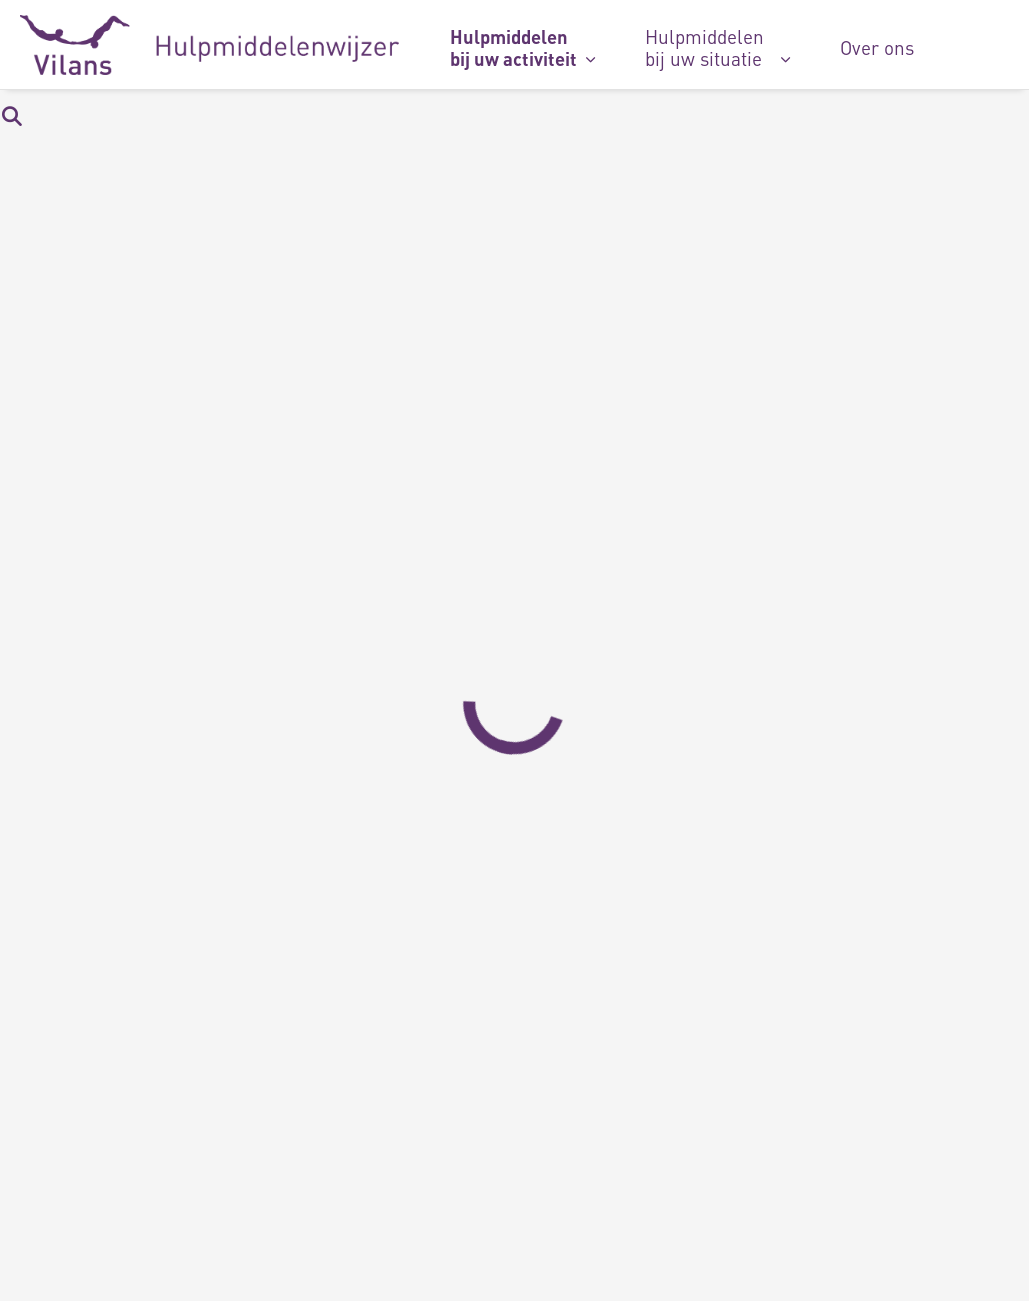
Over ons (877, 47)
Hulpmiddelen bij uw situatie (704, 47)
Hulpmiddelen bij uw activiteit (513, 47)
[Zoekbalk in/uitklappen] (11, 115)
